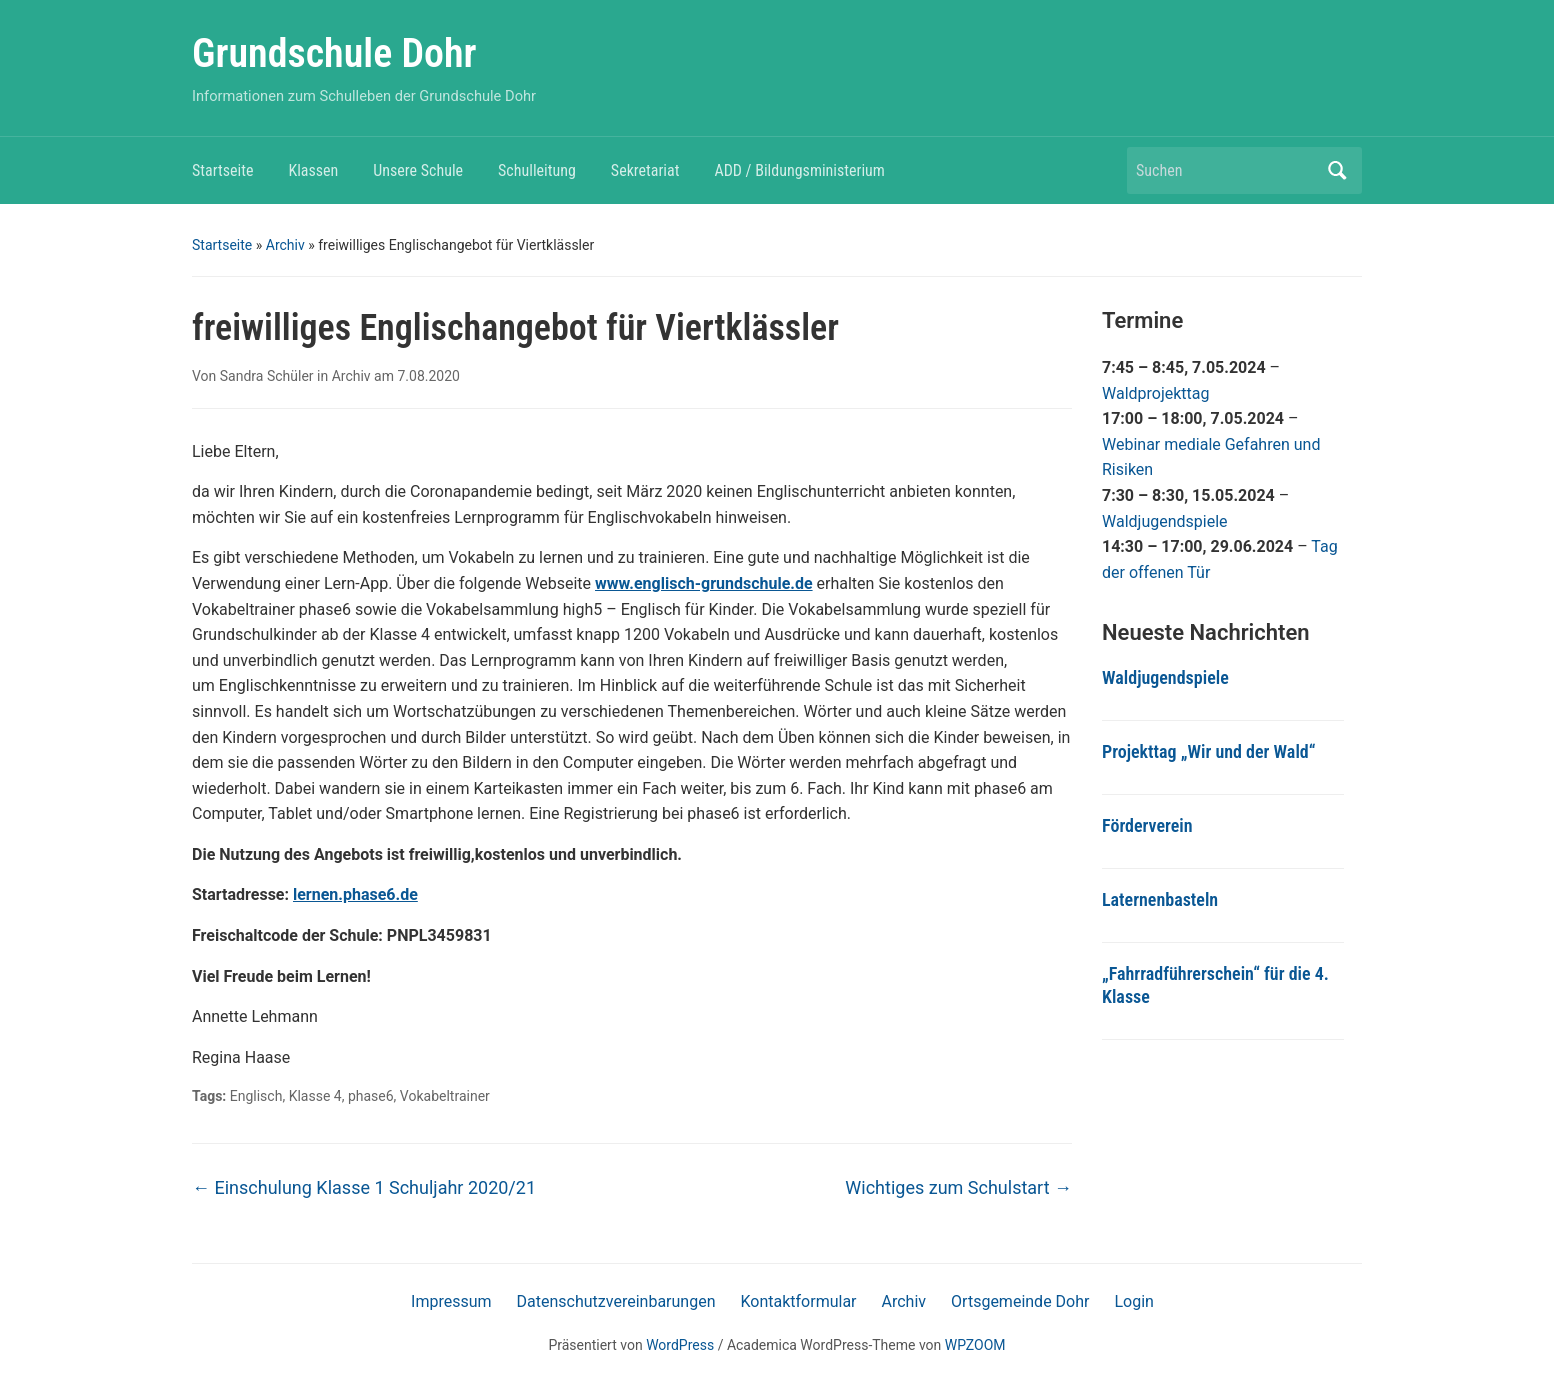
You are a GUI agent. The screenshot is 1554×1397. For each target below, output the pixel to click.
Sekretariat (645, 170)
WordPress (680, 1345)
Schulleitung (537, 170)
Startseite (222, 170)
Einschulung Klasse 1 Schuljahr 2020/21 (364, 1187)
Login (1133, 1301)
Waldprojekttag (1156, 393)
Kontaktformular (798, 1301)
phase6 (371, 1096)
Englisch (256, 1096)
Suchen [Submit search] (1337, 170)
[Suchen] (1226, 170)
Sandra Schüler (267, 376)
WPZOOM (975, 1345)
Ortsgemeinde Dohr (1020, 1301)
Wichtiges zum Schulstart (958, 1187)
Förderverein (1147, 825)
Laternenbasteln (1160, 899)
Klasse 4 (315, 1096)
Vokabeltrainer (445, 1096)
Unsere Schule (418, 170)
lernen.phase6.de (355, 894)
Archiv (285, 245)
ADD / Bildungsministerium (799, 170)
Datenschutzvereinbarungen (616, 1301)
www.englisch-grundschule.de (704, 583)
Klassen (313, 170)
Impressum (451, 1301)
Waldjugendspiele (1165, 521)
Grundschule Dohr (334, 53)
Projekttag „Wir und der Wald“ (1208, 751)
